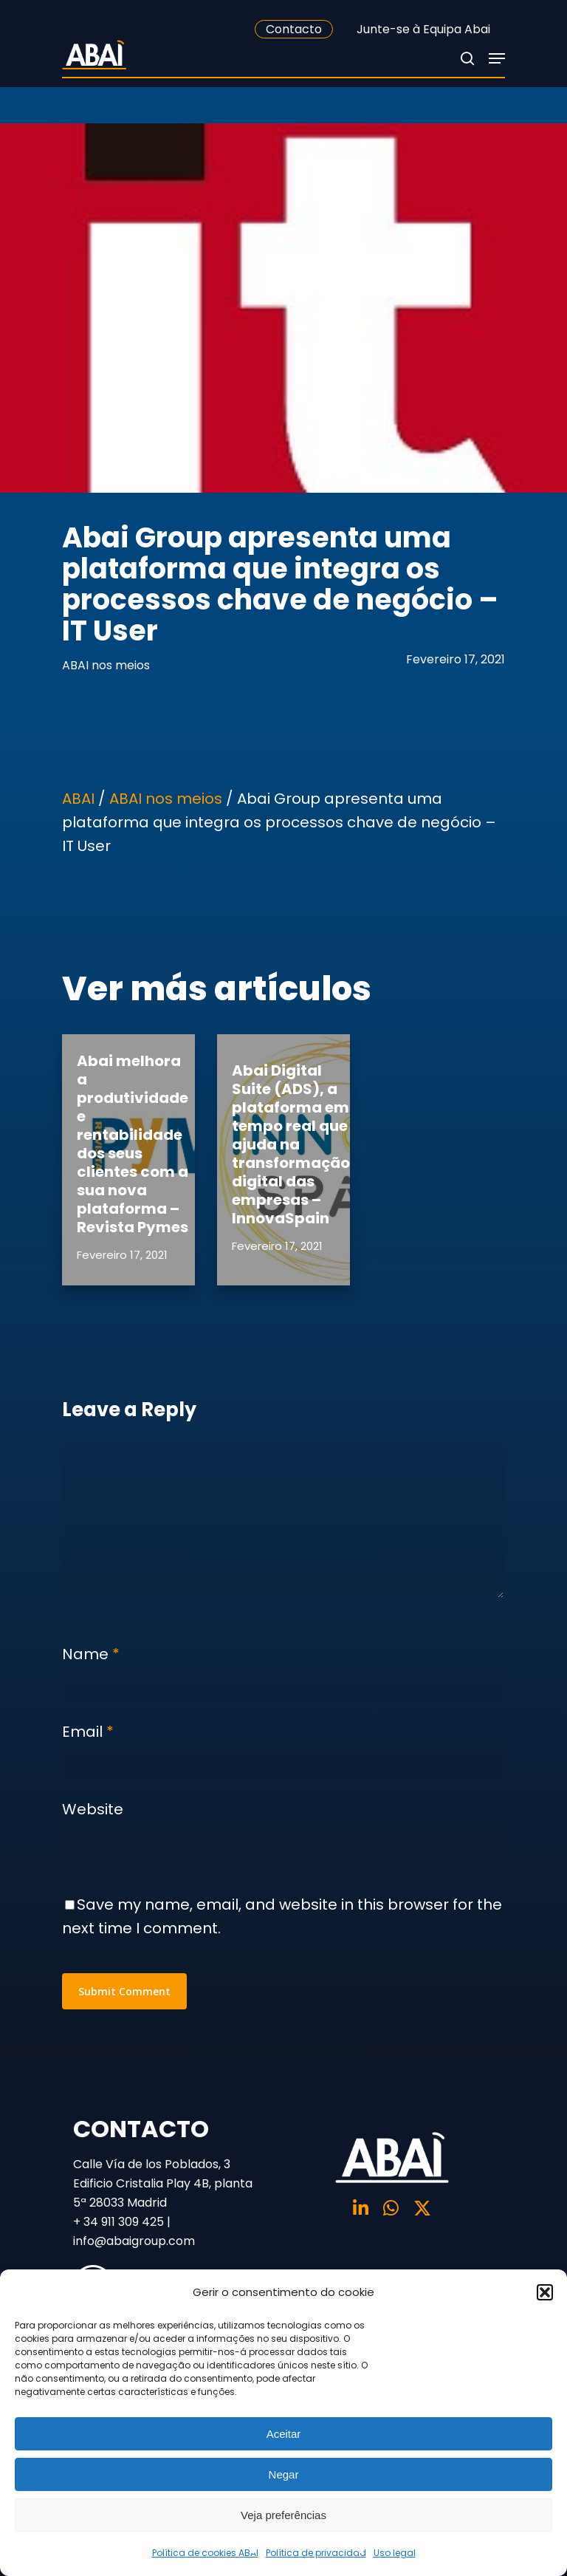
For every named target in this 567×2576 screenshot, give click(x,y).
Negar (284, 2474)
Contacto (294, 29)
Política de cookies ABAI (205, 2552)
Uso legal (395, 2552)
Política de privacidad (316, 2552)
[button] (544, 2292)
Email (88, 1731)
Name (91, 1654)
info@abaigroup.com (134, 2240)
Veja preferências (283, 2515)
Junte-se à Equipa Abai (423, 29)
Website (92, 1809)
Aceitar (284, 2434)
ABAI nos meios (106, 665)
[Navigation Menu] (497, 58)
